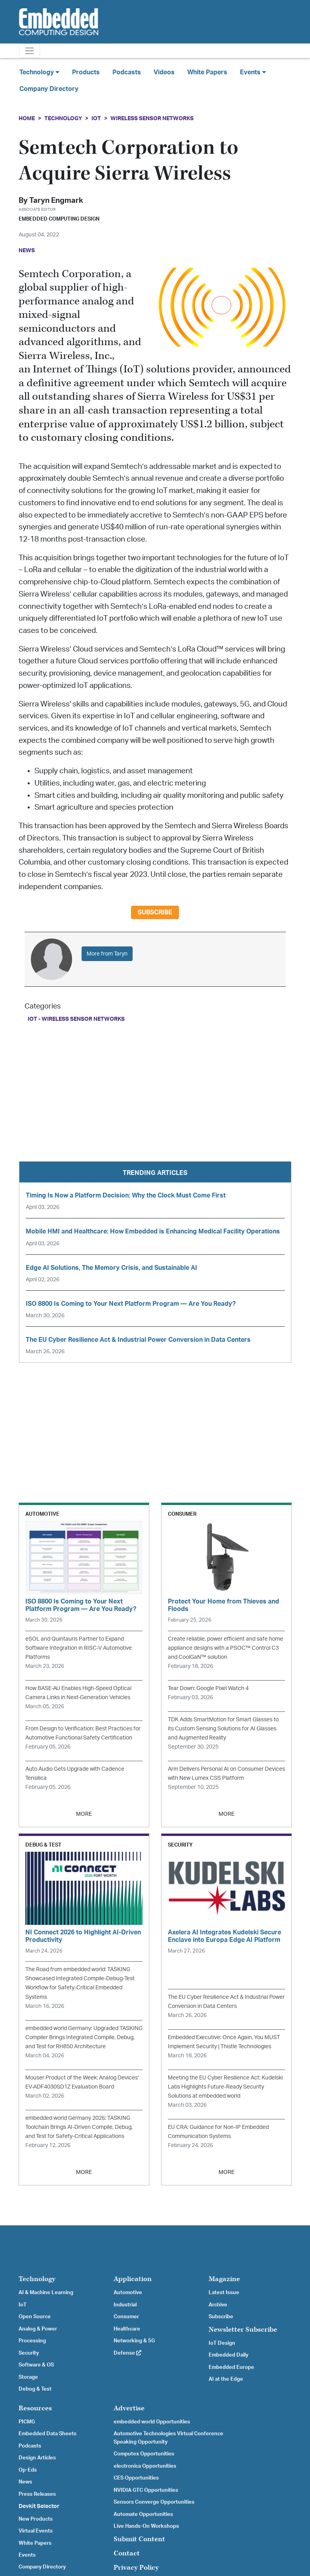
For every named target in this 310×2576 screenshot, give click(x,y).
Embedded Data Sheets (47, 2433)
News (25, 2482)
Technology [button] (39, 72)
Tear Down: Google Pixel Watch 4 (208, 1688)
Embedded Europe (231, 2367)
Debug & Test (35, 2389)
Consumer (126, 2316)
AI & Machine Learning (46, 2292)
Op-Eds (28, 2470)
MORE (84, 1814)
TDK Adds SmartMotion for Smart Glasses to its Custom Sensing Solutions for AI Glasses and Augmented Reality (223, 1729)
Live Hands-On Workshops (146, 2526)
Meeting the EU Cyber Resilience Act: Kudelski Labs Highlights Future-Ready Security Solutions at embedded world (225, 2087)
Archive (218, 2304)
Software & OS (36, 2365)
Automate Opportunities (143, 2514)
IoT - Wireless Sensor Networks (76, 1019)
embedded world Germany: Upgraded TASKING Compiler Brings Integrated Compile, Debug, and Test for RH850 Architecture (84, 2037)
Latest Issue (224, 2292)
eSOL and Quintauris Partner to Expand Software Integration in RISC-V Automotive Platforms (78, 1648)
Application (133, 2278)
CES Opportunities (136, 2478)
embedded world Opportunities (152, 2421)
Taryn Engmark (56, 200)
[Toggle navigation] (29, 50)
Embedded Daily (228, 2355)
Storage (28, 2377)
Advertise (129, 2408)
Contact (127, 2553)
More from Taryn (107, 954)
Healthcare (127, 2329)
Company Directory (48, 89)
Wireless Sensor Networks (152, 118)
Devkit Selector (39, 2506)
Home (27, 118)
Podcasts (126, 72)
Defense (127, 2353)
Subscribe (155, 912)
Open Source (35, 2316)
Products (86, 72)
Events (27, 2555)
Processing (32, 2340)
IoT (96, 118)
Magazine (224, 2278)
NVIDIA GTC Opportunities (146, 2490)
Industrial (125, 2304)
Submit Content (139, 2539)
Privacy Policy (136, 2567)
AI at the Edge (226, 2379)
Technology (63, 118)
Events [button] (253, 72)
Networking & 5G (134, 2340)
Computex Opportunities (144, 2453)
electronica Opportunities (145, 2466)
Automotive (128, 2292)
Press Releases (37, 2494)
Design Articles (37, 2457)
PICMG (27, 2421)
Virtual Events (36, 2531)
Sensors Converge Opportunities (154, 2502)
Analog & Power (38, 2329)
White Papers (207, 72)
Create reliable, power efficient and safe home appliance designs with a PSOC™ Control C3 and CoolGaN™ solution (225, 1648)
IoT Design (222, 2343)
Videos (164, 72)
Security (29, 2353)
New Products (36, 2519)
